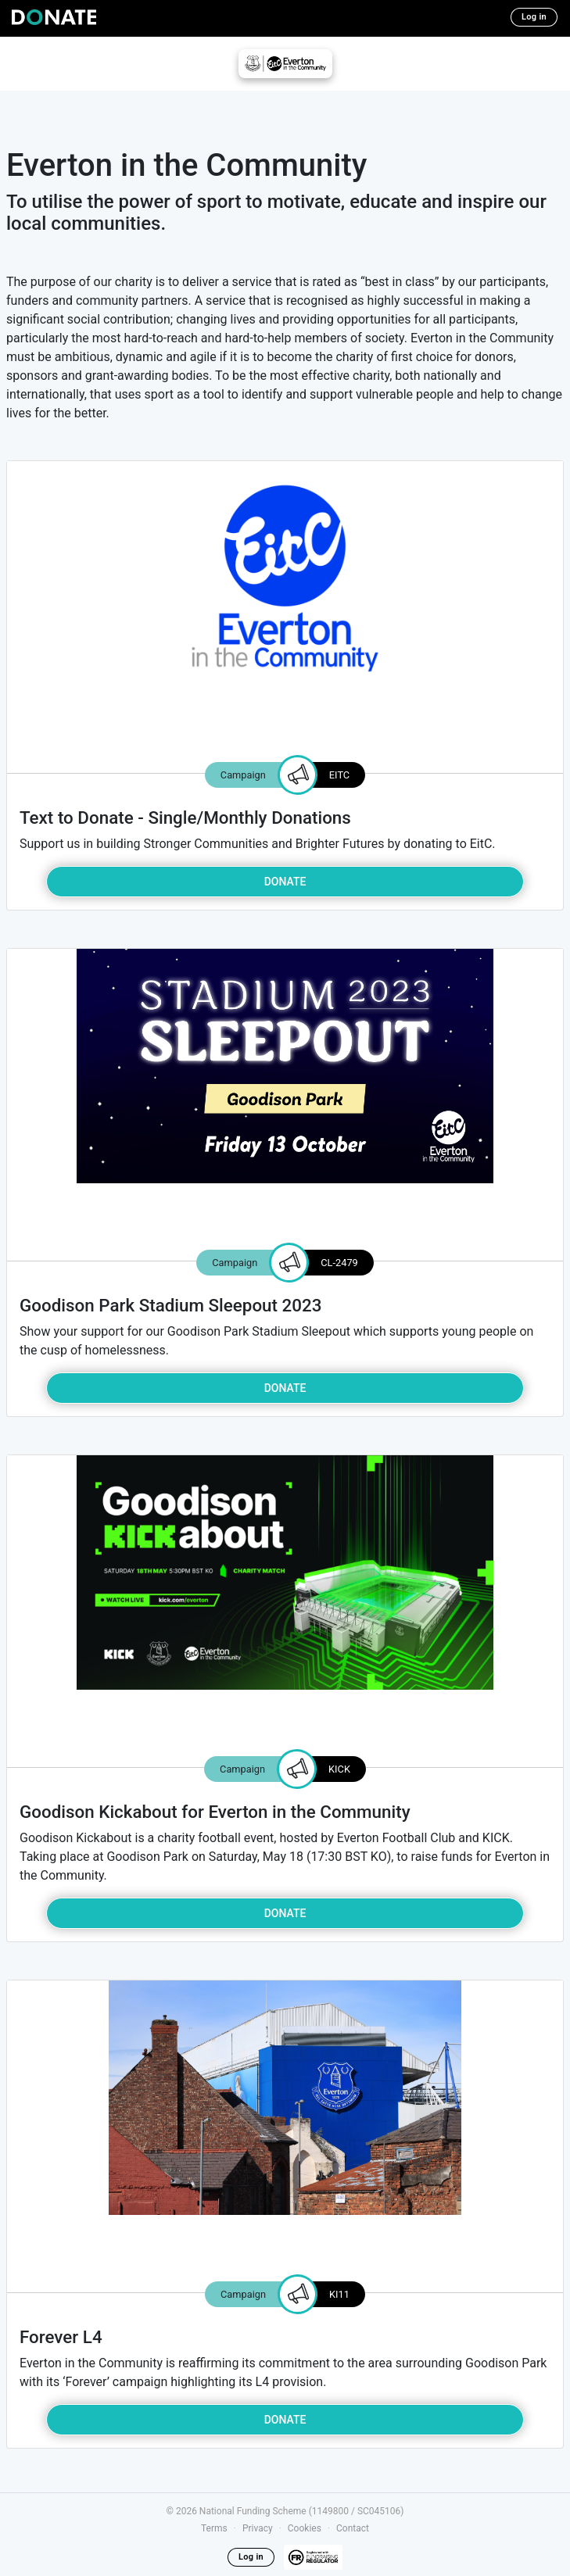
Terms (214, 2528)
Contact (352, 2528)
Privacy (257, 2528)
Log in (534, 17)
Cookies (304, 2528)
